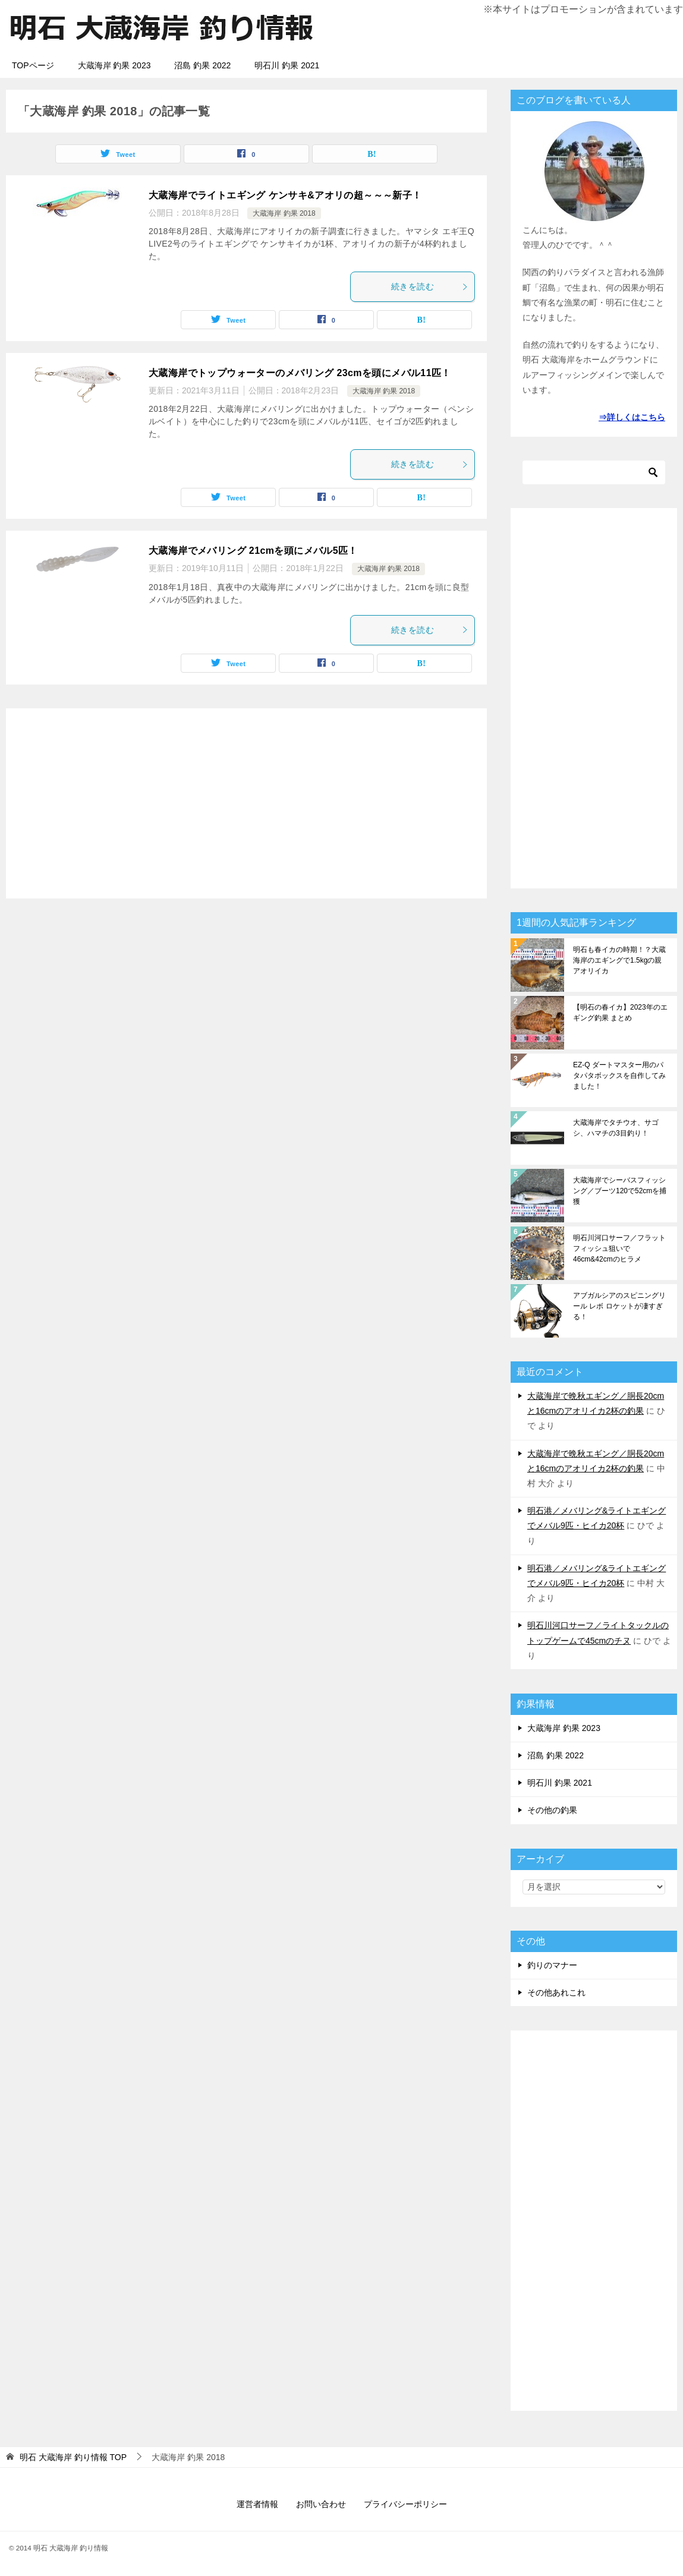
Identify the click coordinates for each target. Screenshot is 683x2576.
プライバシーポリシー (405, 2504)
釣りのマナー (552, 1965)
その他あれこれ (556, 1992)
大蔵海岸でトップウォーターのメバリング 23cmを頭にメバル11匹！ (300, 373)
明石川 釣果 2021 (286, 65)
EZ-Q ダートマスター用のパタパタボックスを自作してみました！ (619, 1075)
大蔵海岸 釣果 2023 (114, 65)
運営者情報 (257, 2504)
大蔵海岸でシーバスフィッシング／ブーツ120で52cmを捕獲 (619, 1191)
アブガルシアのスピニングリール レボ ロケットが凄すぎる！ (619, 1306)
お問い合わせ (321, 2504)
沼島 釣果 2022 (202, 65)
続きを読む (429, 286)
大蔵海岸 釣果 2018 (284, 213)
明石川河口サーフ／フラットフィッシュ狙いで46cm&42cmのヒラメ (619, 1248)
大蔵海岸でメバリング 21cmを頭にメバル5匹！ (253, 551)
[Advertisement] (246, 803)
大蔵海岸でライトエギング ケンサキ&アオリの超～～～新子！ (285, 195)
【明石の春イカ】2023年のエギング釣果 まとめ (620, 1012)
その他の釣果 (552, 1810)
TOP (73, 2457)
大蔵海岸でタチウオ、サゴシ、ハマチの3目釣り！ (616, 1127)
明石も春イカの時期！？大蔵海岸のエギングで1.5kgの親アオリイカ (619, 960)
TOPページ (33, 65)
